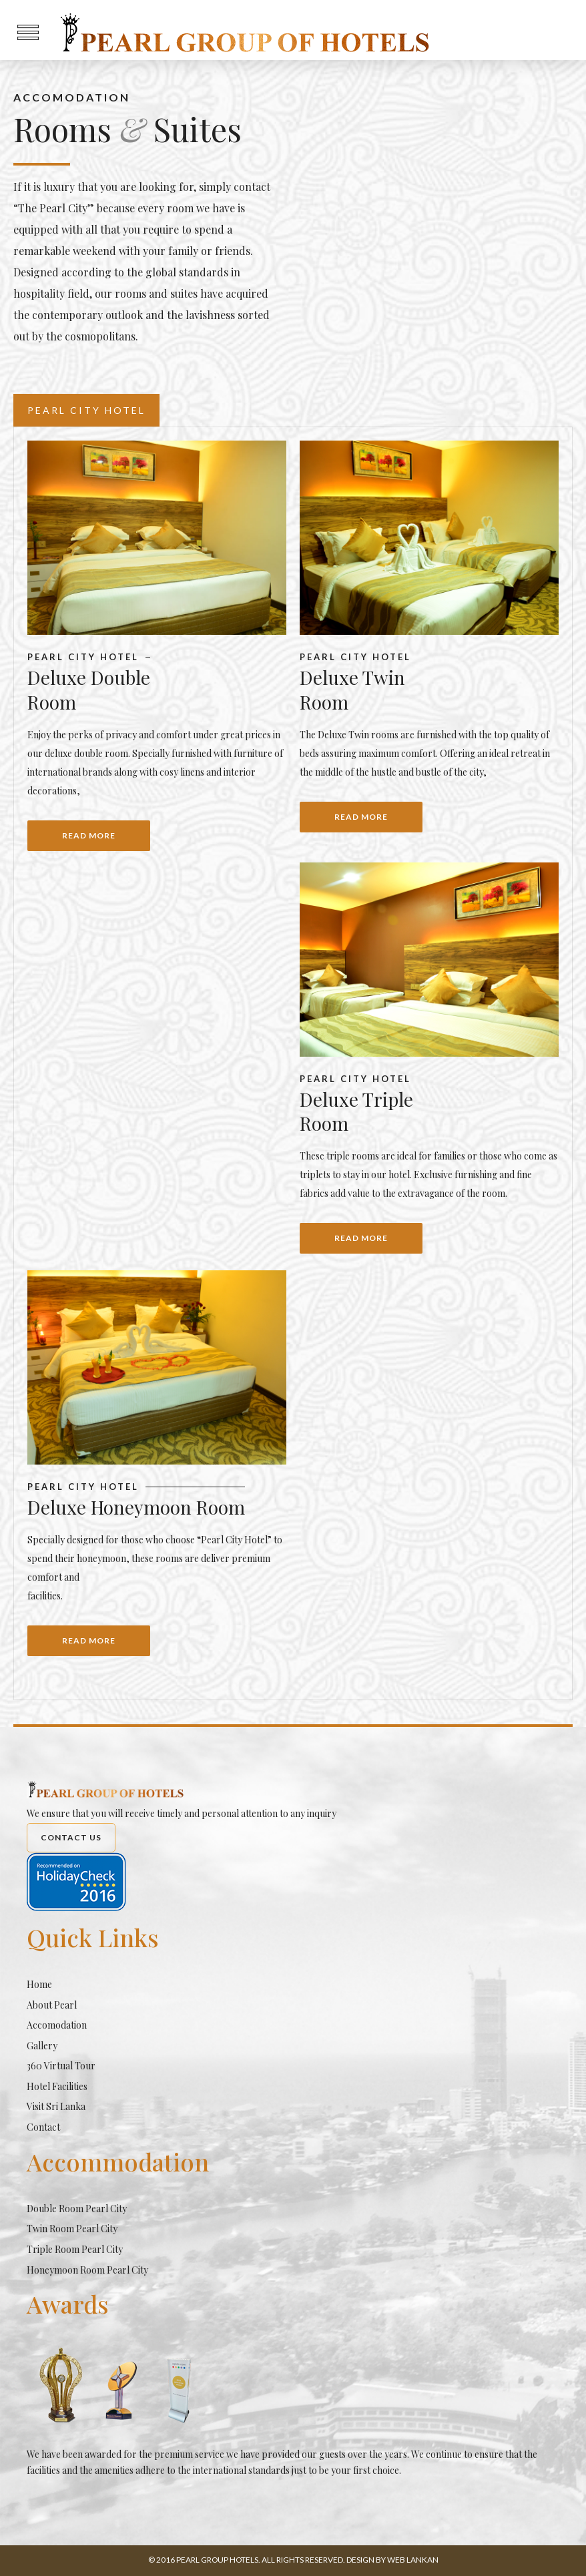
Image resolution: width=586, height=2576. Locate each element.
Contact (43, 2127)
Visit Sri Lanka (56, 2106)
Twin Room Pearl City (72, 2228)
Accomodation (57, 2025)
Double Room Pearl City (77, 2208)
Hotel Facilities (57, 2086)
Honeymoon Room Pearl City (87, 2270)
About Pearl (52, 2005)
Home (39, 1984)
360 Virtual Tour (61, 2065)
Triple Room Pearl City (75, 2249)
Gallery (42, 2045)
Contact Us (71, 1837)
